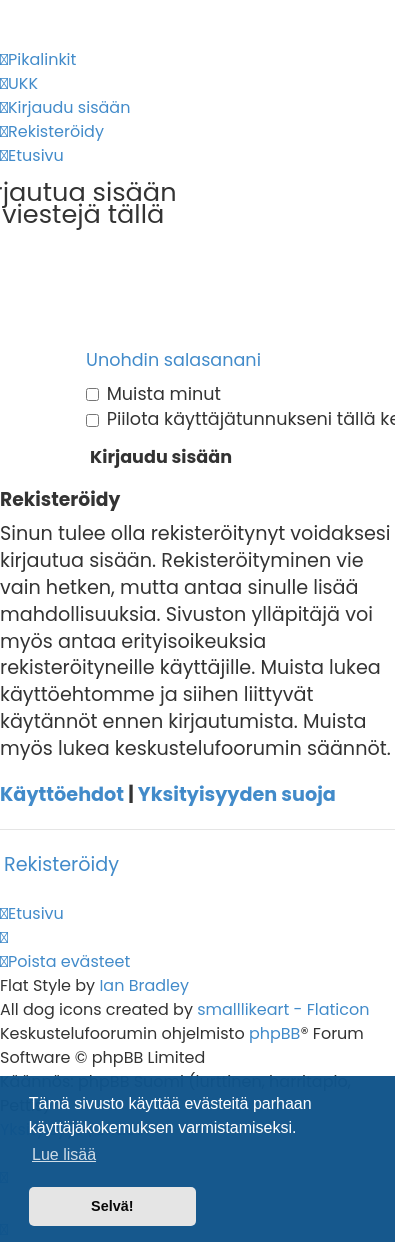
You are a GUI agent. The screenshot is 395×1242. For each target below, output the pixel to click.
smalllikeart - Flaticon (283, 1009)
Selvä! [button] (112, 1206)
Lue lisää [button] (64, 1154)
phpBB (275, 1033)
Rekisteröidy (61, 864)
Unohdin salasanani (173, 360)
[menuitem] (19, 84)
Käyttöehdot (62, 795)
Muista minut (153, 394)
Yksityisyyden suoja (237, 795)
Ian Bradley (144, 985)
